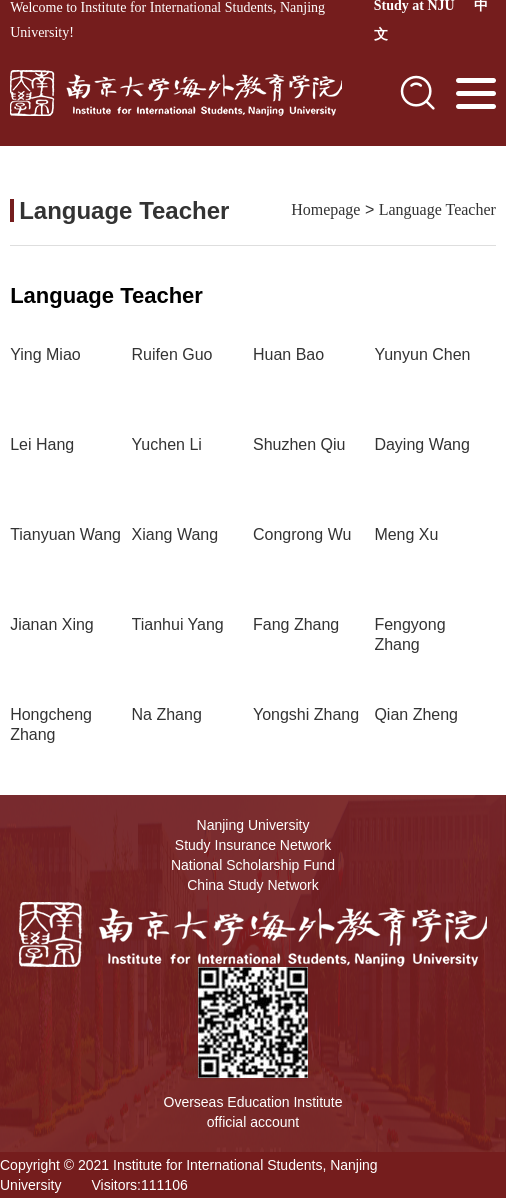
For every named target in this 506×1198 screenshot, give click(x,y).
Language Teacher (437, 209)
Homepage (325, 209)
